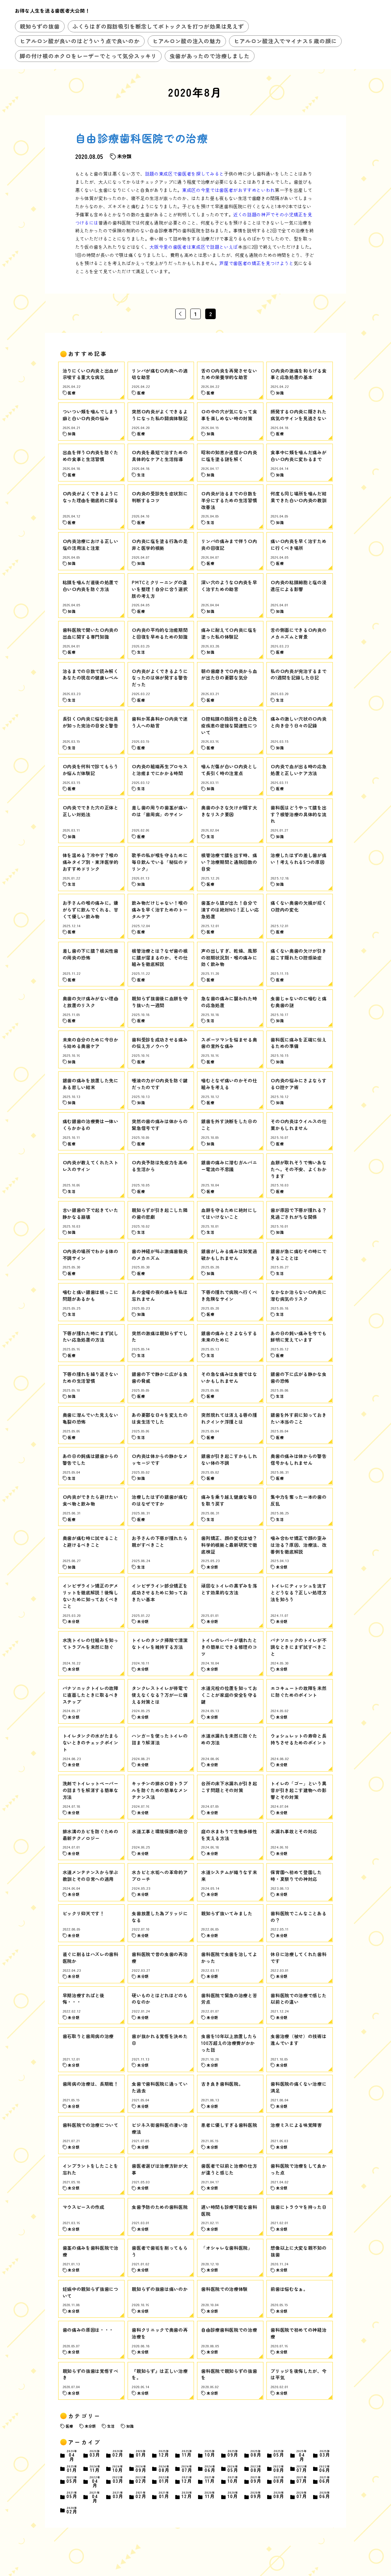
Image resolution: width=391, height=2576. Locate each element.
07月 (187, 2468)
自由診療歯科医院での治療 (141, 138)
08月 (256, 2454)
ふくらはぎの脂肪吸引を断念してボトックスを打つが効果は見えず (158, 26)
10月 (210, 2454)
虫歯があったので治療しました (209, 56)
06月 (210, 2468)
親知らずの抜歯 (40, 26)
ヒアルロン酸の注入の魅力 (186, 41)
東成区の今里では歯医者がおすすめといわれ (228, 190)
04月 (72, 2456)
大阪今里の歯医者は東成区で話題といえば (193, 247)
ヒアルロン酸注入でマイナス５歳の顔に (285, 41)
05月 (279, 2454)
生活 (111, 2426)
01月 (141, 2454)
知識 (130, 2426)
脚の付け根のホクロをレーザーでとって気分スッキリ (88, 56)
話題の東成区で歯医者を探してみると (184, 173)
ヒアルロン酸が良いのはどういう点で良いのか (80, 41)
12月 (164, 2454)
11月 (187, 2454)
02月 (118, 2454)
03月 (95, 2454)
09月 (233, 2454)
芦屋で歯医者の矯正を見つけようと (256, 263)
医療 (69, 2426)
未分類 (90, 2426)
